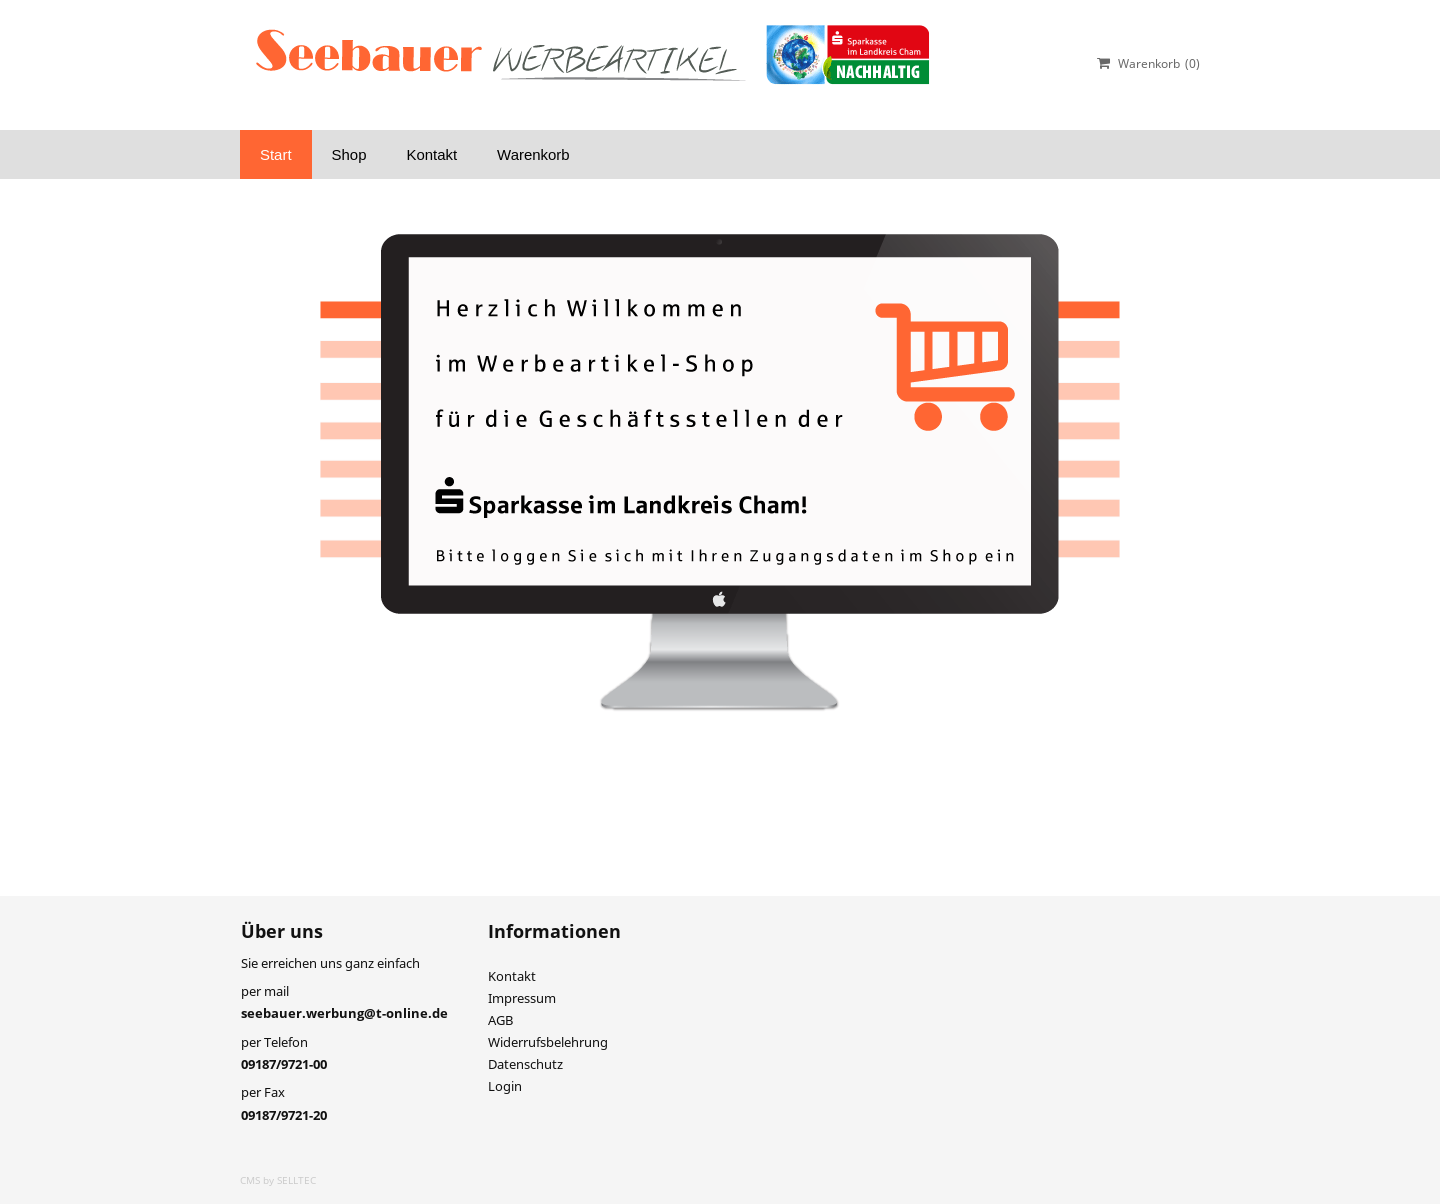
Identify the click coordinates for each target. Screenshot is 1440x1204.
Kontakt (431, 154)
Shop (349, 154)
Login (505, 1086)
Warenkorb (533, 154)
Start (276, 154)
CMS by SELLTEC (278, 1180)
